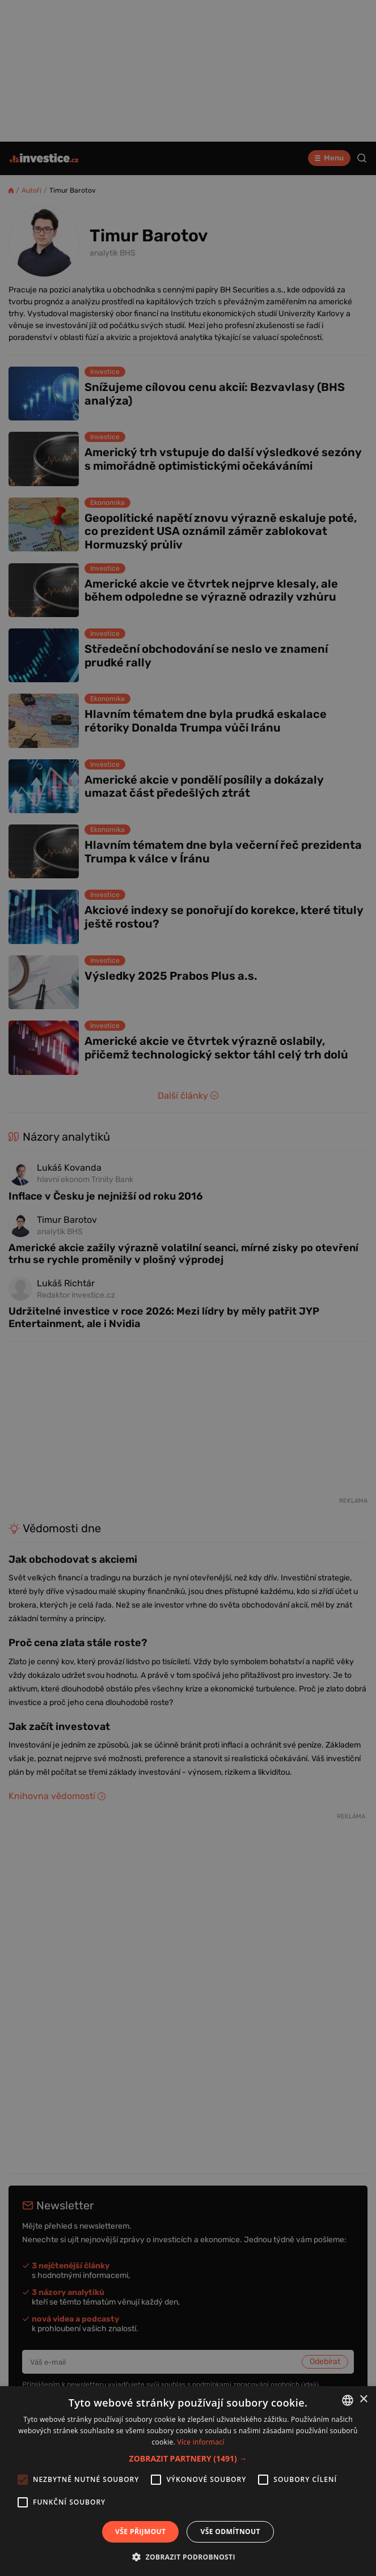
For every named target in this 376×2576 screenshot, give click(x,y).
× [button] (363, 2399)
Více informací (200, 2442)
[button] (188, 2458)
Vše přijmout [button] (140, 2531)
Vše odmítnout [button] (230, 2531)
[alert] (188, 1288)
